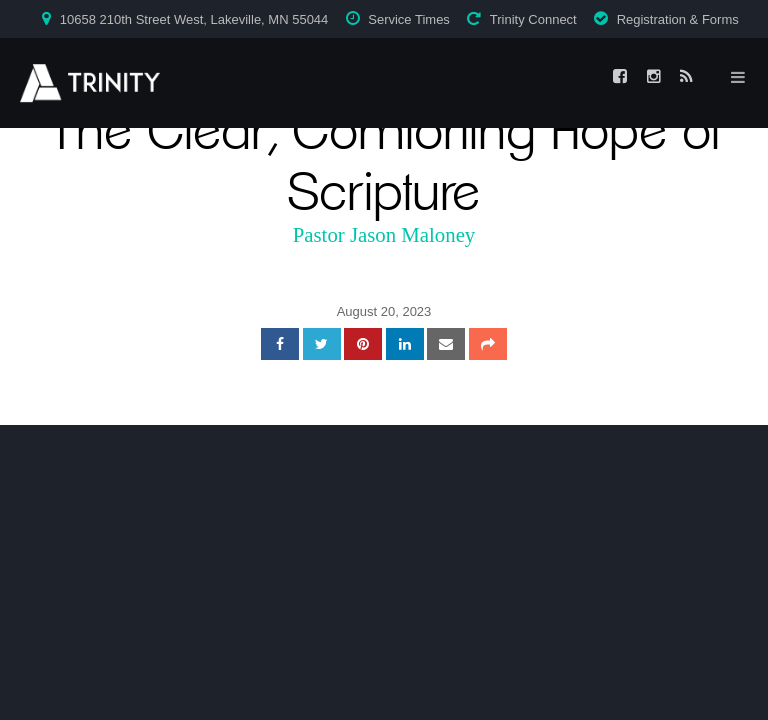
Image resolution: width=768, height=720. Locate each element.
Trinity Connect (533, 19)
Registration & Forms (678, 19)
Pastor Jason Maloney (384, 234)
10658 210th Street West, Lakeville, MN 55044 (194, 19)
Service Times (409, 19)
